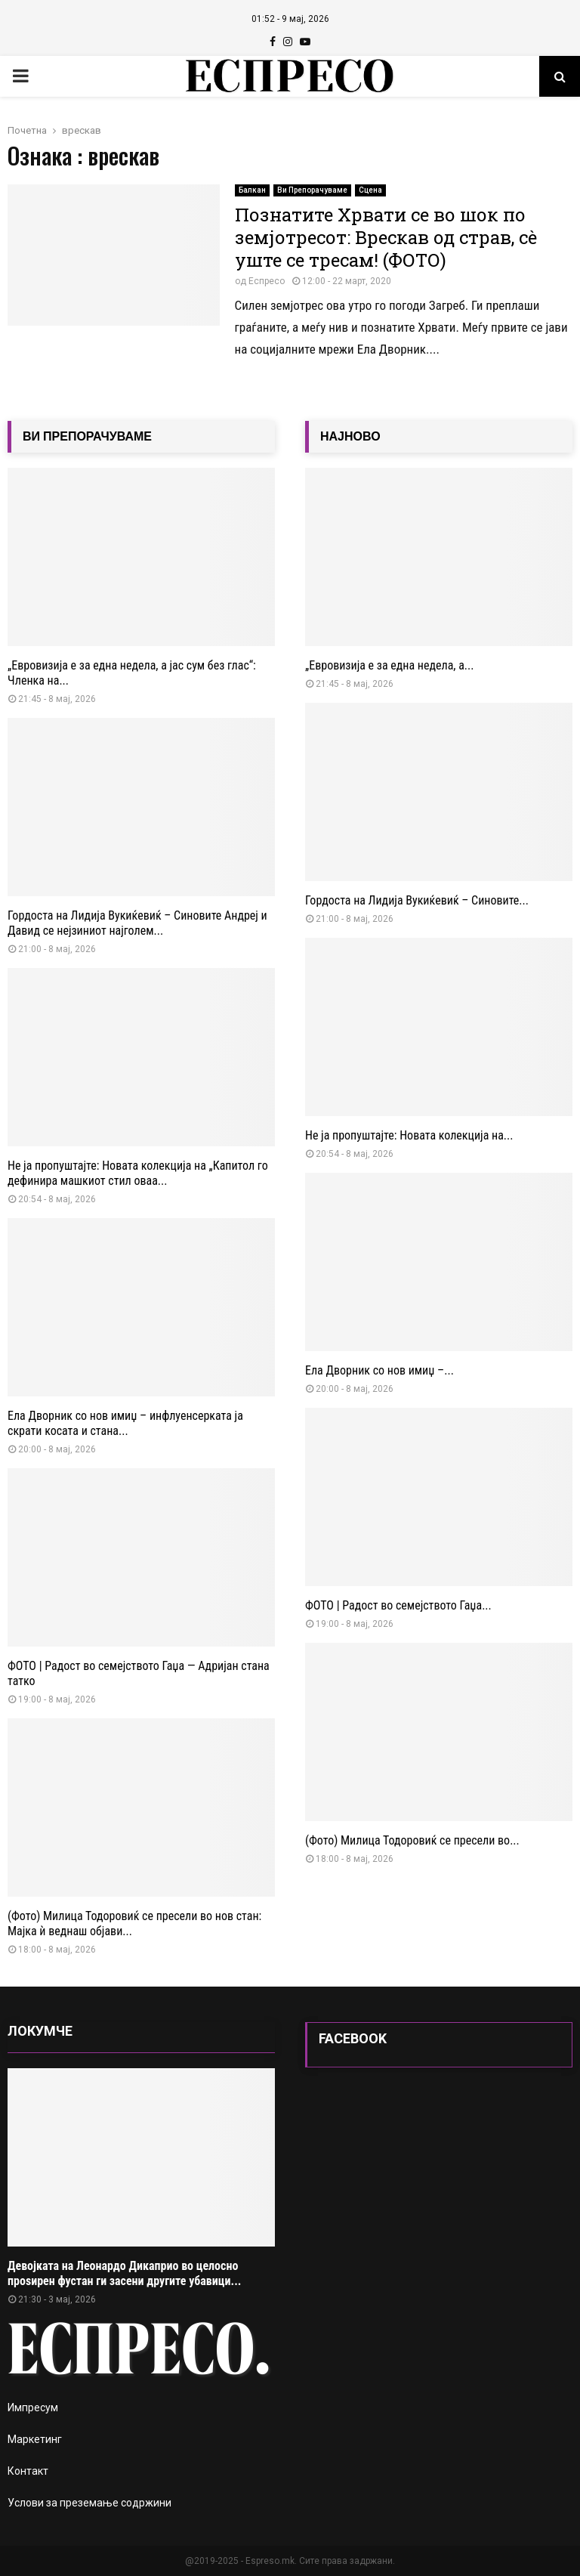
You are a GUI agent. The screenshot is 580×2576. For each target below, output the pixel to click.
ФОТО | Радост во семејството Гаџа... (398, 1605)
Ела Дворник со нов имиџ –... (379, 1370)
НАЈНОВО (350, 436)
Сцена (370, 190)
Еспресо (266, 281)
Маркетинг (35, 2439)
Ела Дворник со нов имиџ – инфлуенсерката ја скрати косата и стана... (125, 1423)
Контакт (28, 2471)
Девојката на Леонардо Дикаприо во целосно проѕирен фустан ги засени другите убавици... (124, 2273)
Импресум (33, 2407)
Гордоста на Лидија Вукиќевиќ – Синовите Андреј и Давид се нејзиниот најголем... (137, 923)
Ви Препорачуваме (312, 190)
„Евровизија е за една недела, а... (389, 665)
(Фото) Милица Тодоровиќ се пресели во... (412, 1840)
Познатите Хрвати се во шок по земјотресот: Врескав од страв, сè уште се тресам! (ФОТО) (386, 237)
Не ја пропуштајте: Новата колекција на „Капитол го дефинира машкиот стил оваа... (138, 1173)
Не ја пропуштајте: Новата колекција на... (409, 1135)
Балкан (252, 190)
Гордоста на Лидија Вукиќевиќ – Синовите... (417, 900)
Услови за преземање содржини (89, 2503)
